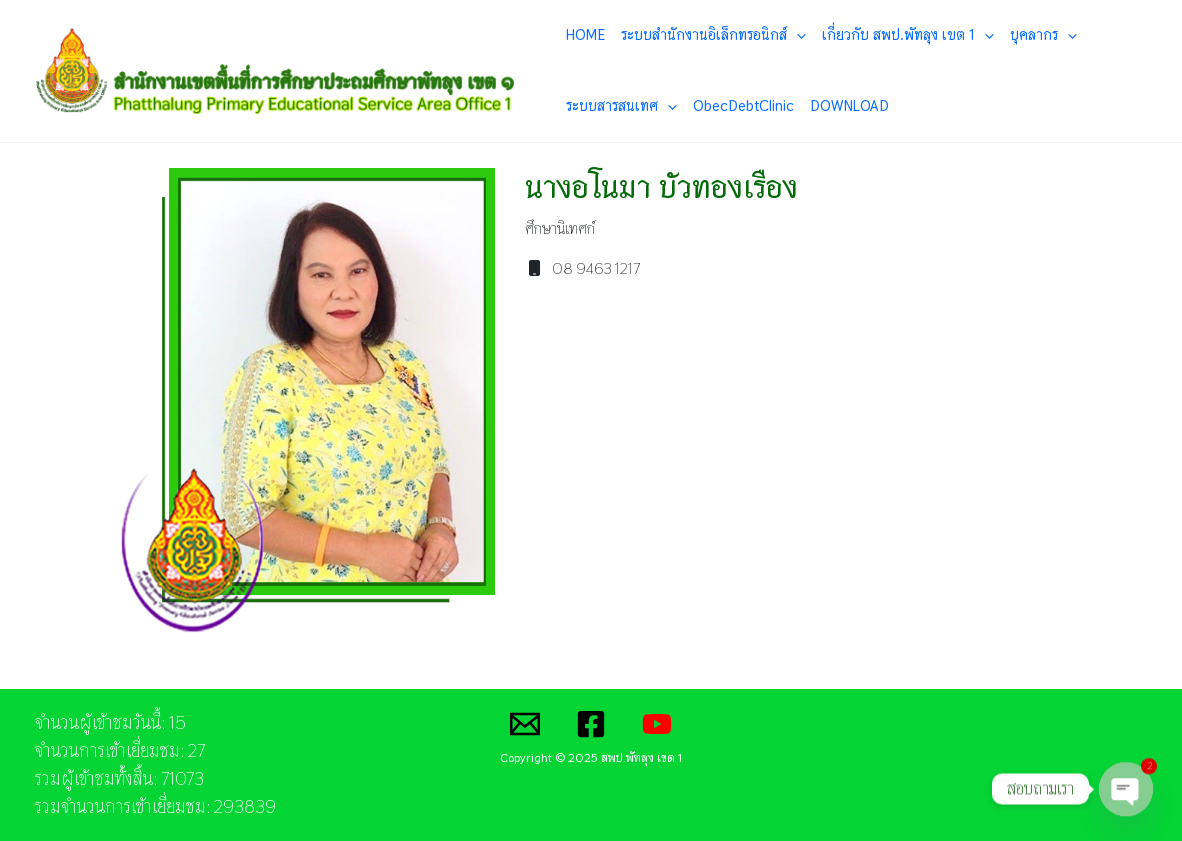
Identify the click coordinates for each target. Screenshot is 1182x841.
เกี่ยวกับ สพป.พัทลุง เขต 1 (908, 35)
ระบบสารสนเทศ (621, 106)
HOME (585, 34)
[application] (796, 35)
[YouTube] (657, 724)
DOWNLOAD (849, 105)
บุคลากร (1043, 35)
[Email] (525, 724)
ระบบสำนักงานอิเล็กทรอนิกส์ (713, 35)
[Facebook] (591, 724)
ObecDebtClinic (743, 105)
